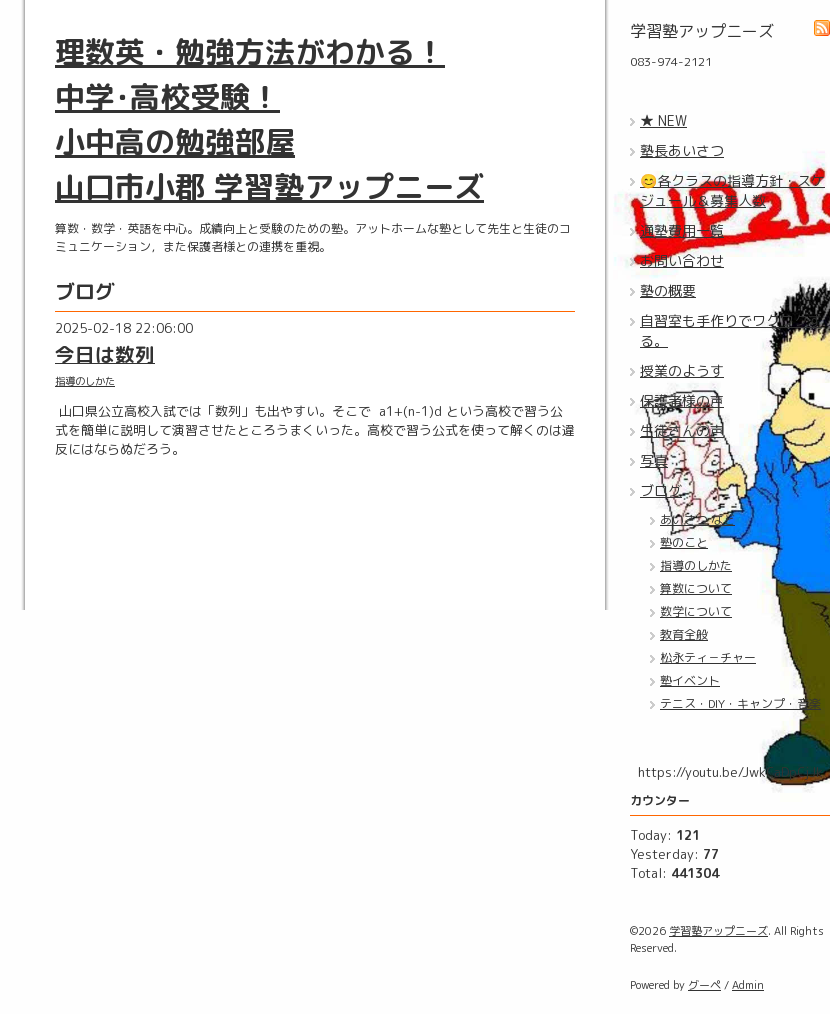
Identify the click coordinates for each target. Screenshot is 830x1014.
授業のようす (682, 370)
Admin (748, 985)
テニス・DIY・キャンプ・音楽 (740, 703)
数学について (696, 611)
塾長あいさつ (682, 150)
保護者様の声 (682, 400)
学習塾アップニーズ (718, 931)
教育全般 (684, 634)
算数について (696, 588)
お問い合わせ (682, 260)
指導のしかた (85, 381)
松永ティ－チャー (708, 657)
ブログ (661, 490)
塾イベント (690, 680)
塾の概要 (668, 290)
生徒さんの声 (682, 430)
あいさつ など (697, 519)
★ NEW (663, 120)
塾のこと (684, 542)
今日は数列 (105, 354)
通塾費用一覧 (682, 230)
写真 (654, 460)
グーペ (704, 985)
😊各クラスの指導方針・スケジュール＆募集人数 (732, 190)
